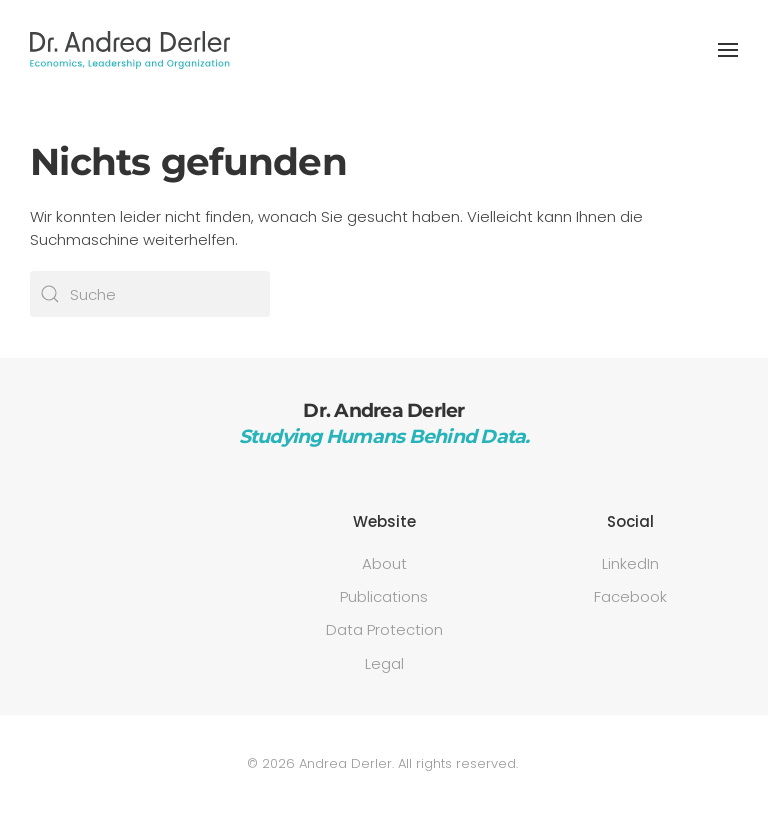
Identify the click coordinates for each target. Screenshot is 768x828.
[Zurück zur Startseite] (130, 50)
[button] (728, 50)
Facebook (630, 596)
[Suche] (150, 294)
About (384, 563)
